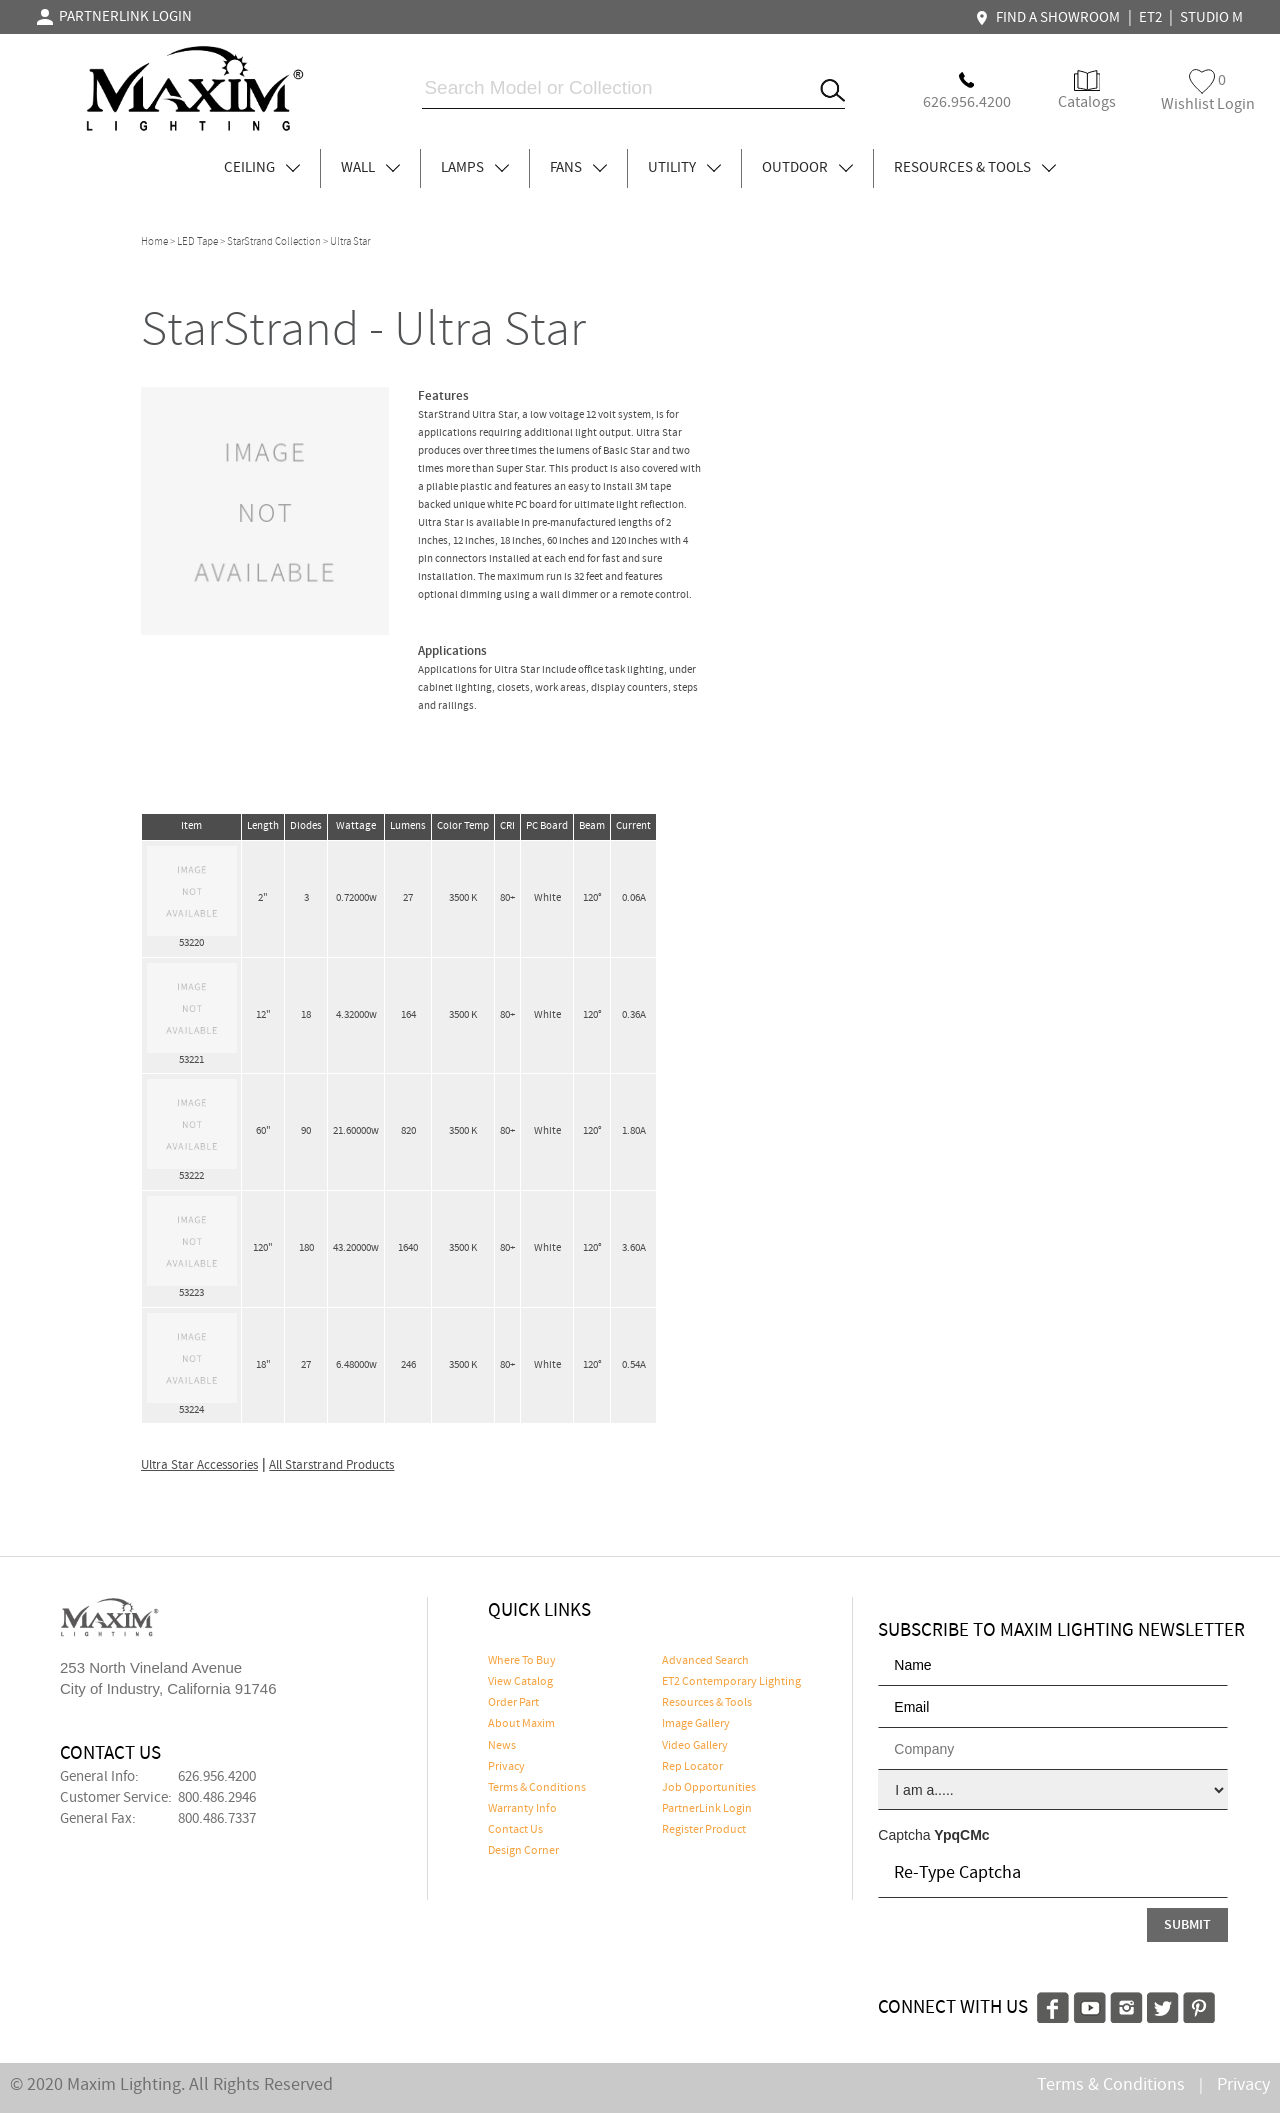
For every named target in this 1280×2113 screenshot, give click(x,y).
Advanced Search (705, 1661)
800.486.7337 (217, 1819)
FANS (578, 168)
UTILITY (684, 168)
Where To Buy (522, 1661)
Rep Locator (692, 1767)
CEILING (262, 168)
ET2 (1150, 18)
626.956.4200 (217, 1777)
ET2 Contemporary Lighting (731, 1682)
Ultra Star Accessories (199, 1465)
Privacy (506, 1767)
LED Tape (197, 242)
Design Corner (523, 1851)
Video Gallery (695, 1746)
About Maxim (521, 1724)
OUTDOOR (807, 168)
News (502, 1746)
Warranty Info (522, 1809)
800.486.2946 (217, 1798)
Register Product (704, 1830)
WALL (370, 168)
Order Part (513, 1703)
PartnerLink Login (707, 1809)
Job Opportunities (709, 1788)
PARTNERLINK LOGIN (114, 17)
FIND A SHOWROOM (1050, 18)
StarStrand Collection (274, 242)
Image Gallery (696, 1724)
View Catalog (520, 1682)
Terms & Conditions (537, 1788)
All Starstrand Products (331, 1465)
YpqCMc (961, 1835)
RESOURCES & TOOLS (975, 168)
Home (154, 242)
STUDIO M (1211, 18)
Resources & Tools (707, 1703)
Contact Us (515, 1830)
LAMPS (475, 168)
